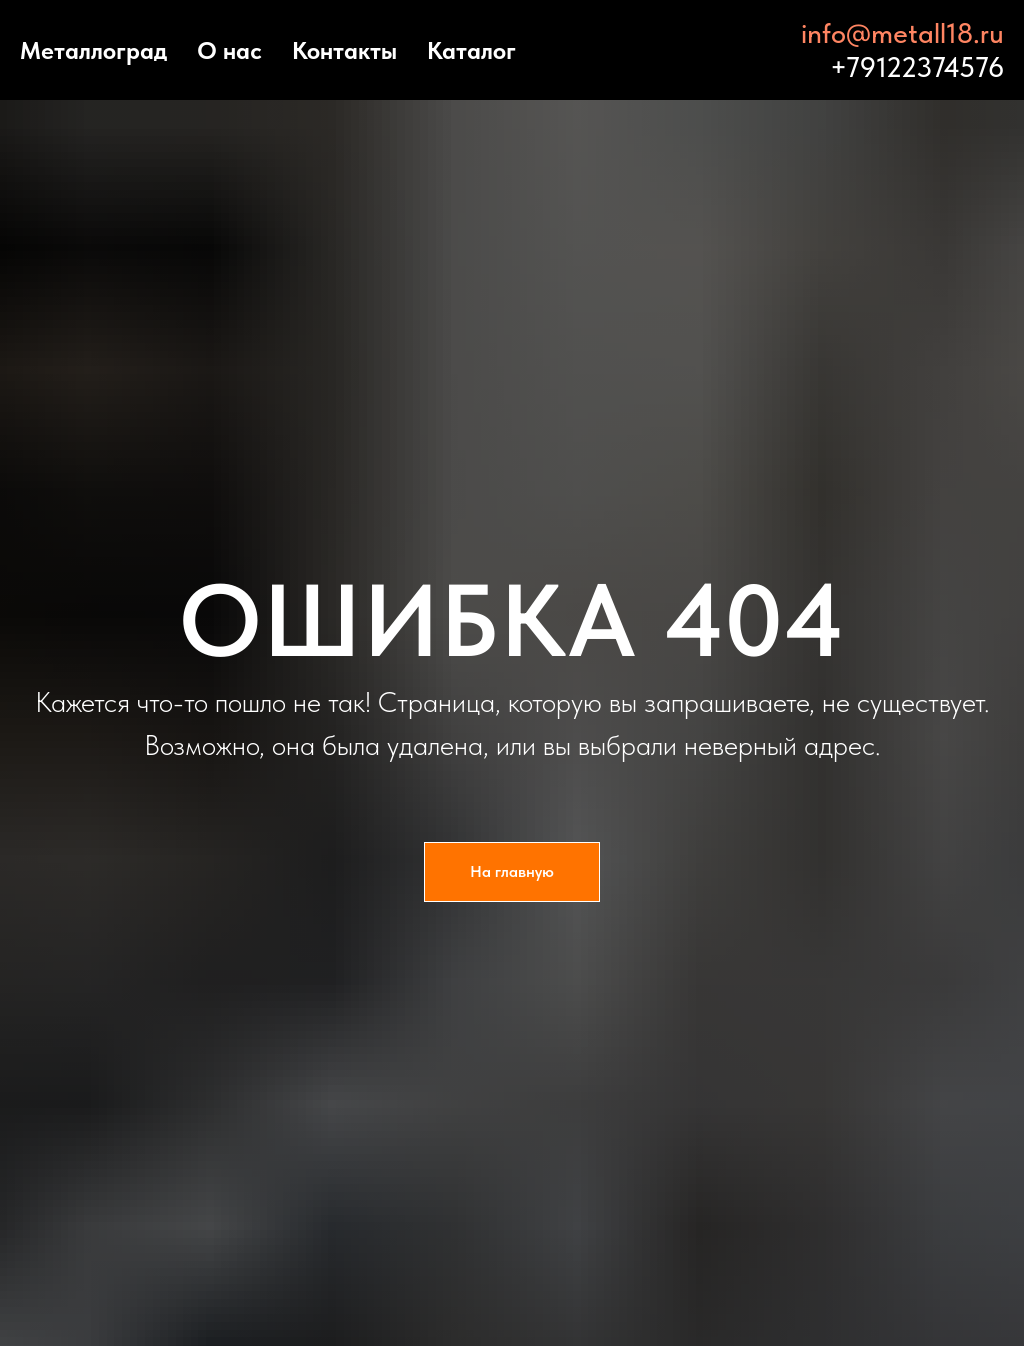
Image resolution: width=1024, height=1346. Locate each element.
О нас (229, 50)
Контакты (344, 50)
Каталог (471, 50)
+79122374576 (917, 67)
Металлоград (93, 50)
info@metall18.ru (902, 33)
